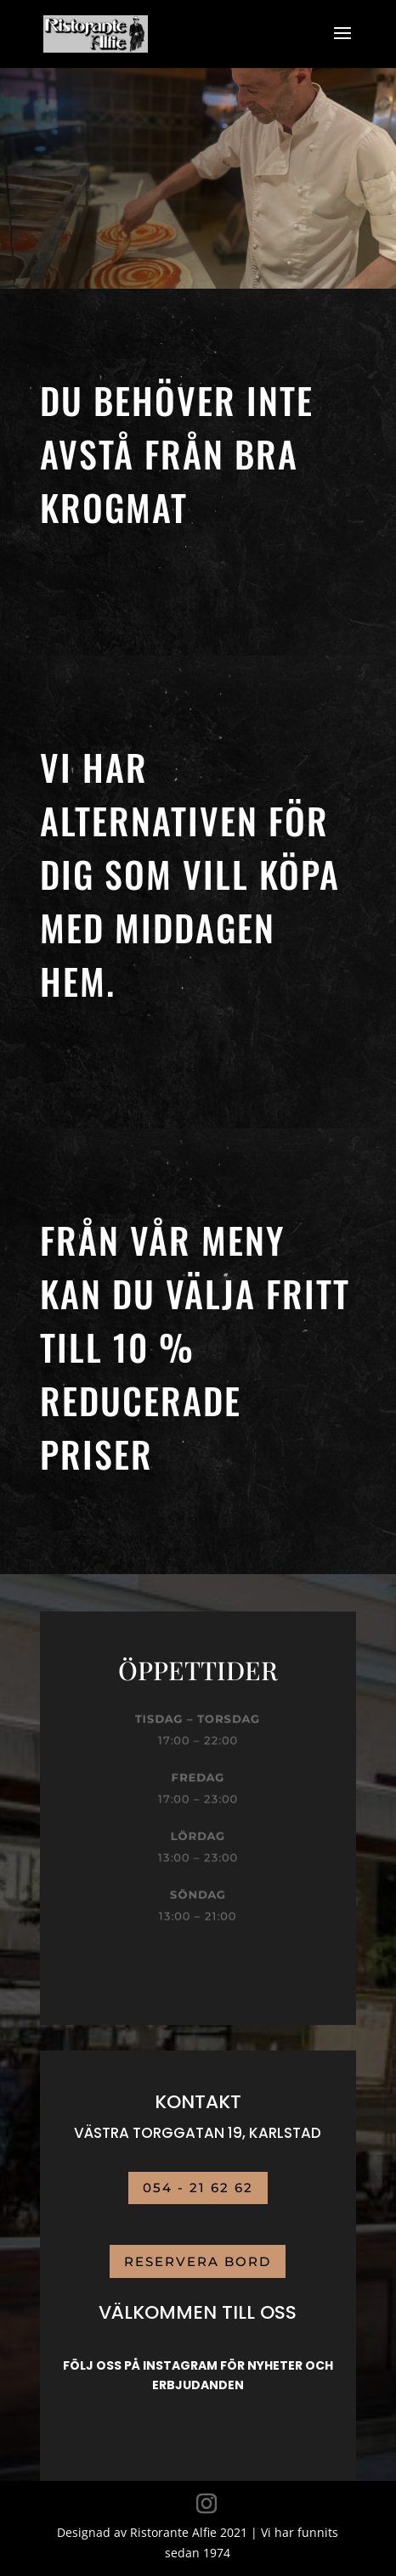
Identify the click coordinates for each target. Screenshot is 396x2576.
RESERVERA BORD (197, 2261)
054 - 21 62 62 (198, 2187)
